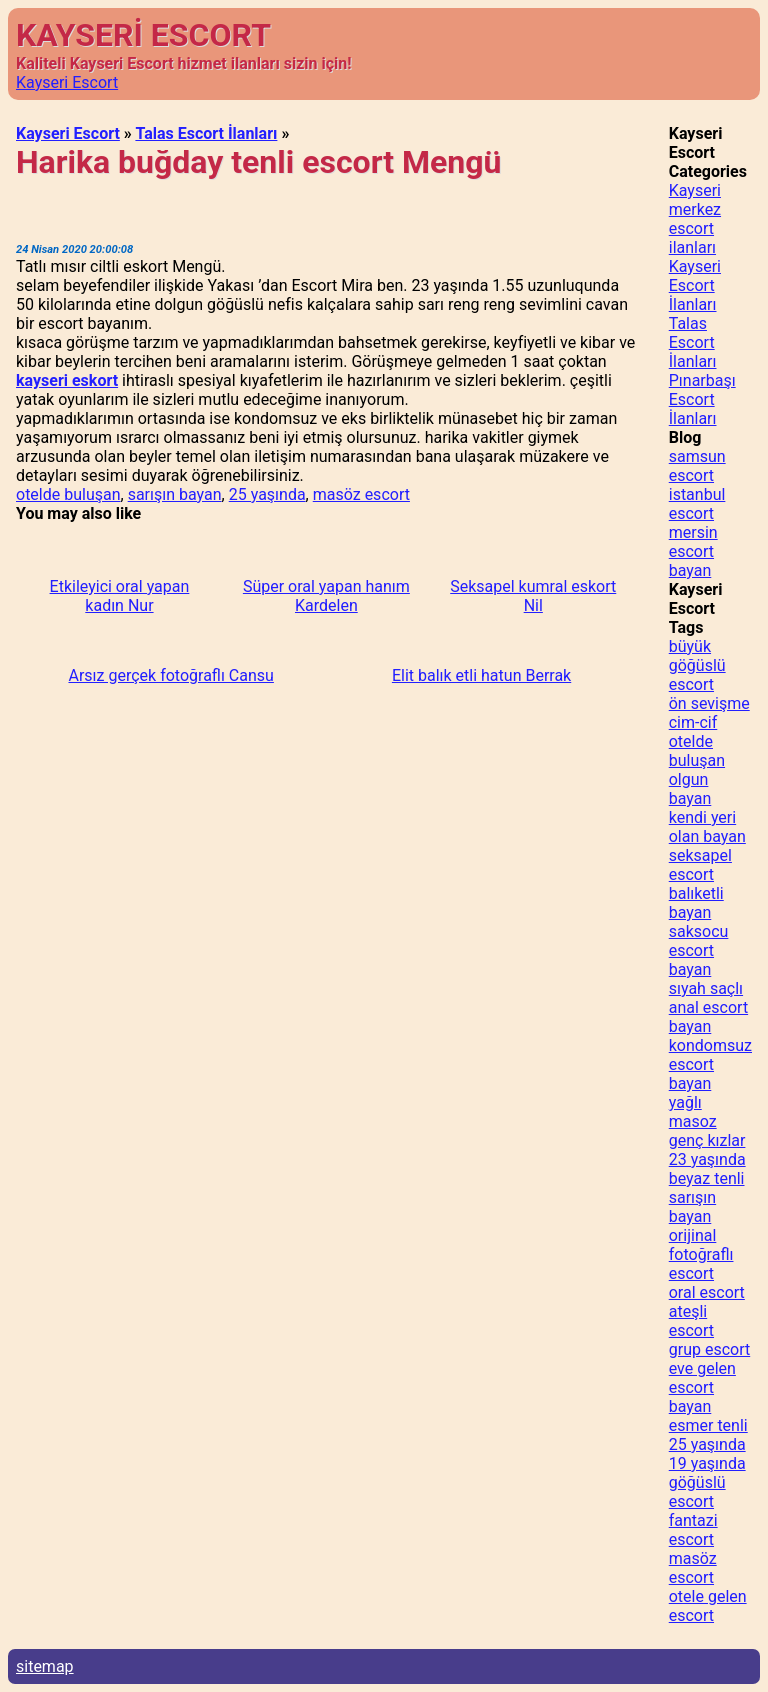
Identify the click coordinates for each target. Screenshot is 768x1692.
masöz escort (361, 494)
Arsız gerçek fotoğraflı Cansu (170, 675)
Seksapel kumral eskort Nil (533, 596)
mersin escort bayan (693, 551)
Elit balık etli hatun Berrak (481, 675)
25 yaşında (267, 494)
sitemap (45, 1666)
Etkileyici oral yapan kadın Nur (120, 596)
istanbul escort (697, 504)
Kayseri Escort (67, 82)
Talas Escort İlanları (206, 133)
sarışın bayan (175, 494)
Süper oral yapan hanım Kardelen (326, 596)
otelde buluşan (68, 494)
